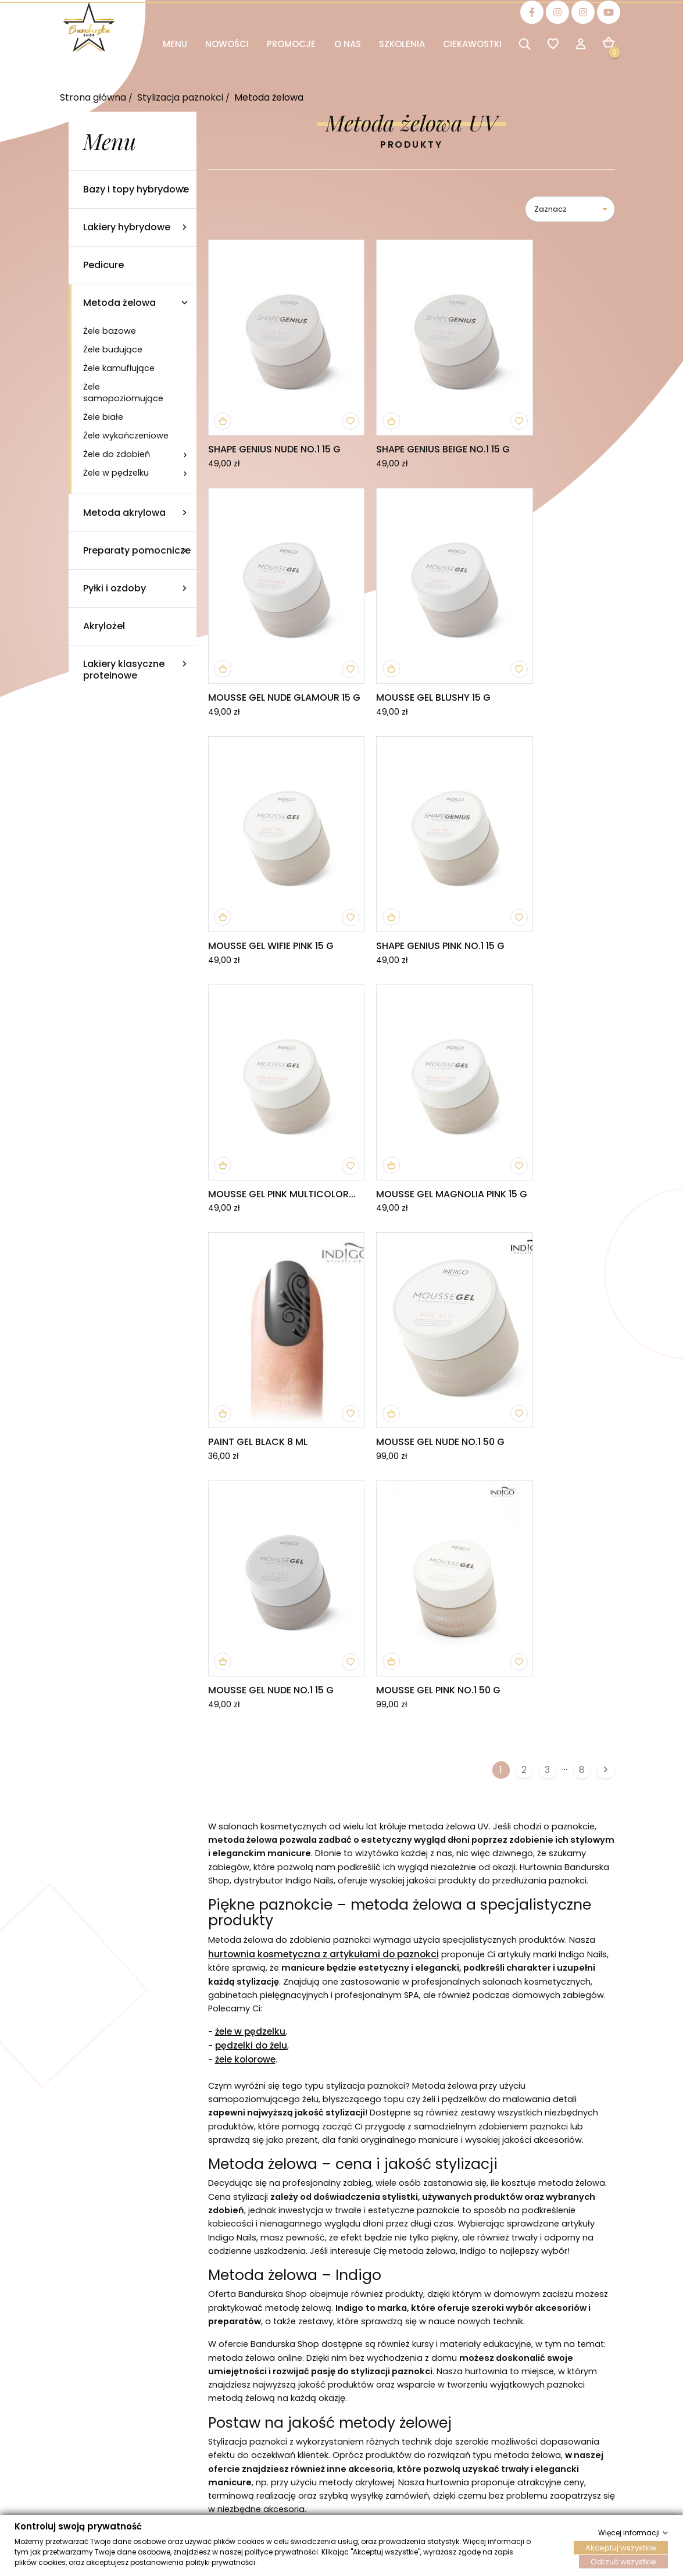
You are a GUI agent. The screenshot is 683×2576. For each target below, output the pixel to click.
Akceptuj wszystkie (620, 2547)
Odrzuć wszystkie (623, 2561)
